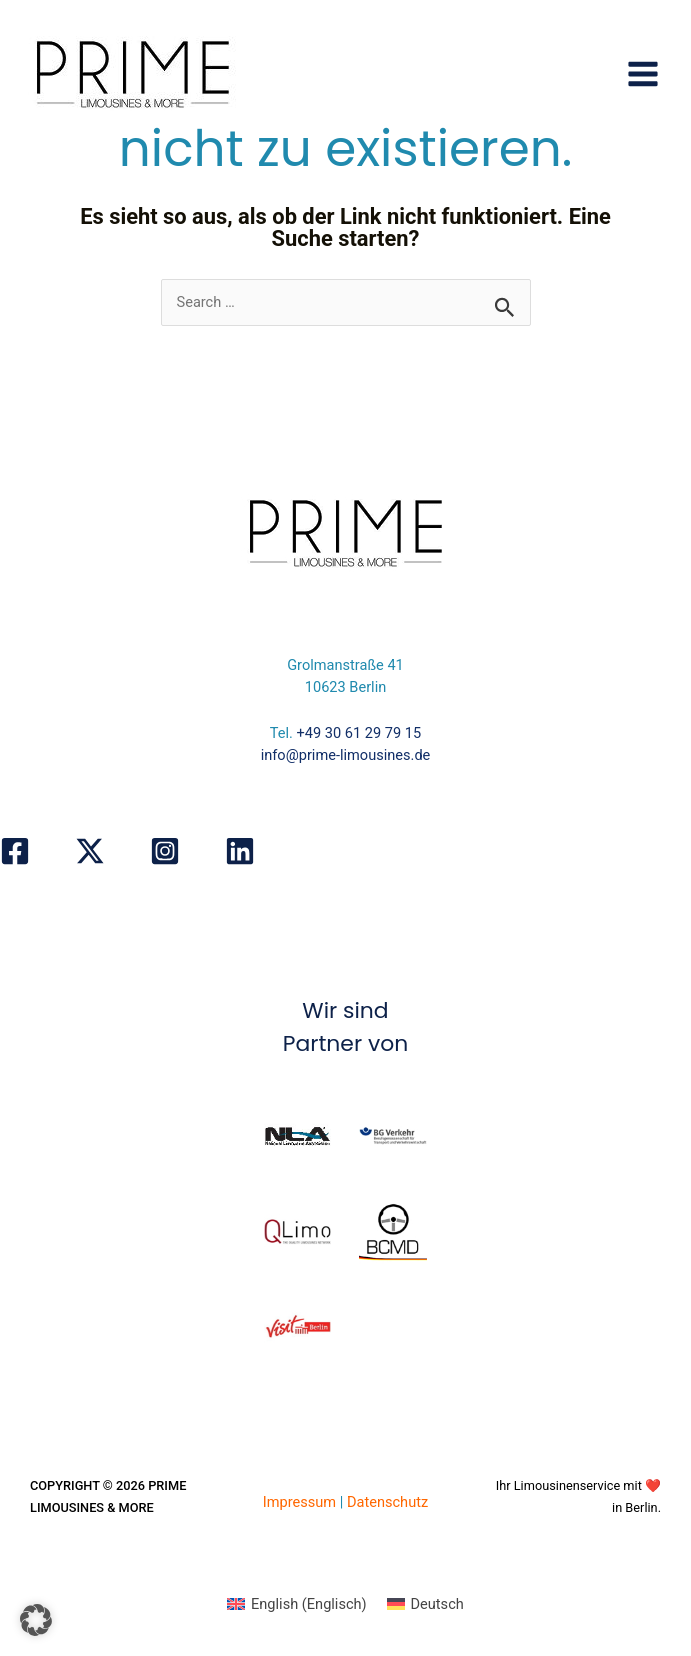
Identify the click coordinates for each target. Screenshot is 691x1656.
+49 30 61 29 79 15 (359, 733)
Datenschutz (387, 1502)
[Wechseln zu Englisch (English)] (296, 1604)
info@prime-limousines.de (346, 755)
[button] (36, 1620)
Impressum (299, 1502)
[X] (90, 851)
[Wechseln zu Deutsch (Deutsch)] (425, 1604)
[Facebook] (15, 851)
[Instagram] (165, 851)
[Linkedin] (240, 851)
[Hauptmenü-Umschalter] (643, 74)
